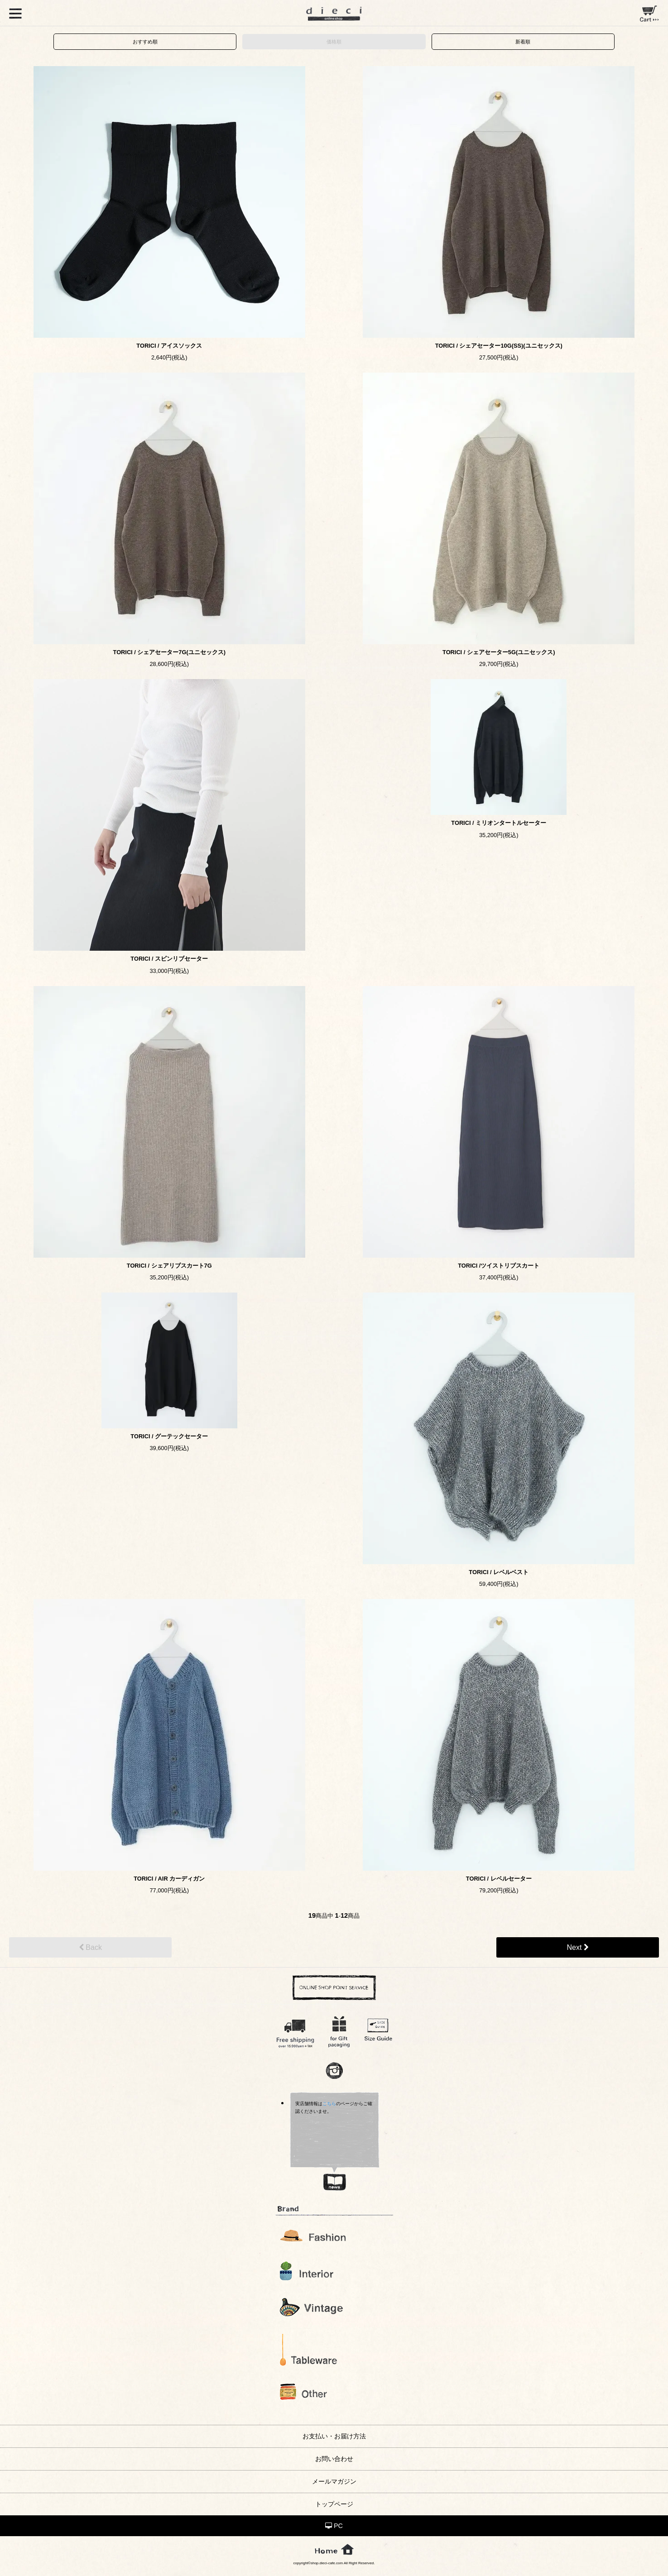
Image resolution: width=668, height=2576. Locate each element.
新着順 (522, 41)
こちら (329, 2103)
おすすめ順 (145, 41)
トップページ (334, 2504)
